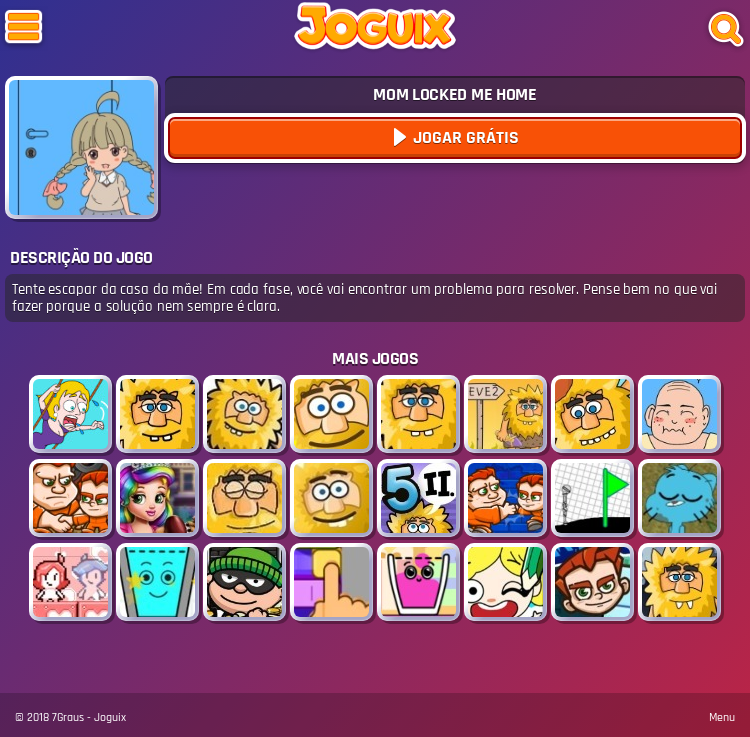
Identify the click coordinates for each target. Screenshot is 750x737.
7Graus (68, 717)
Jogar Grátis (464, 137)
